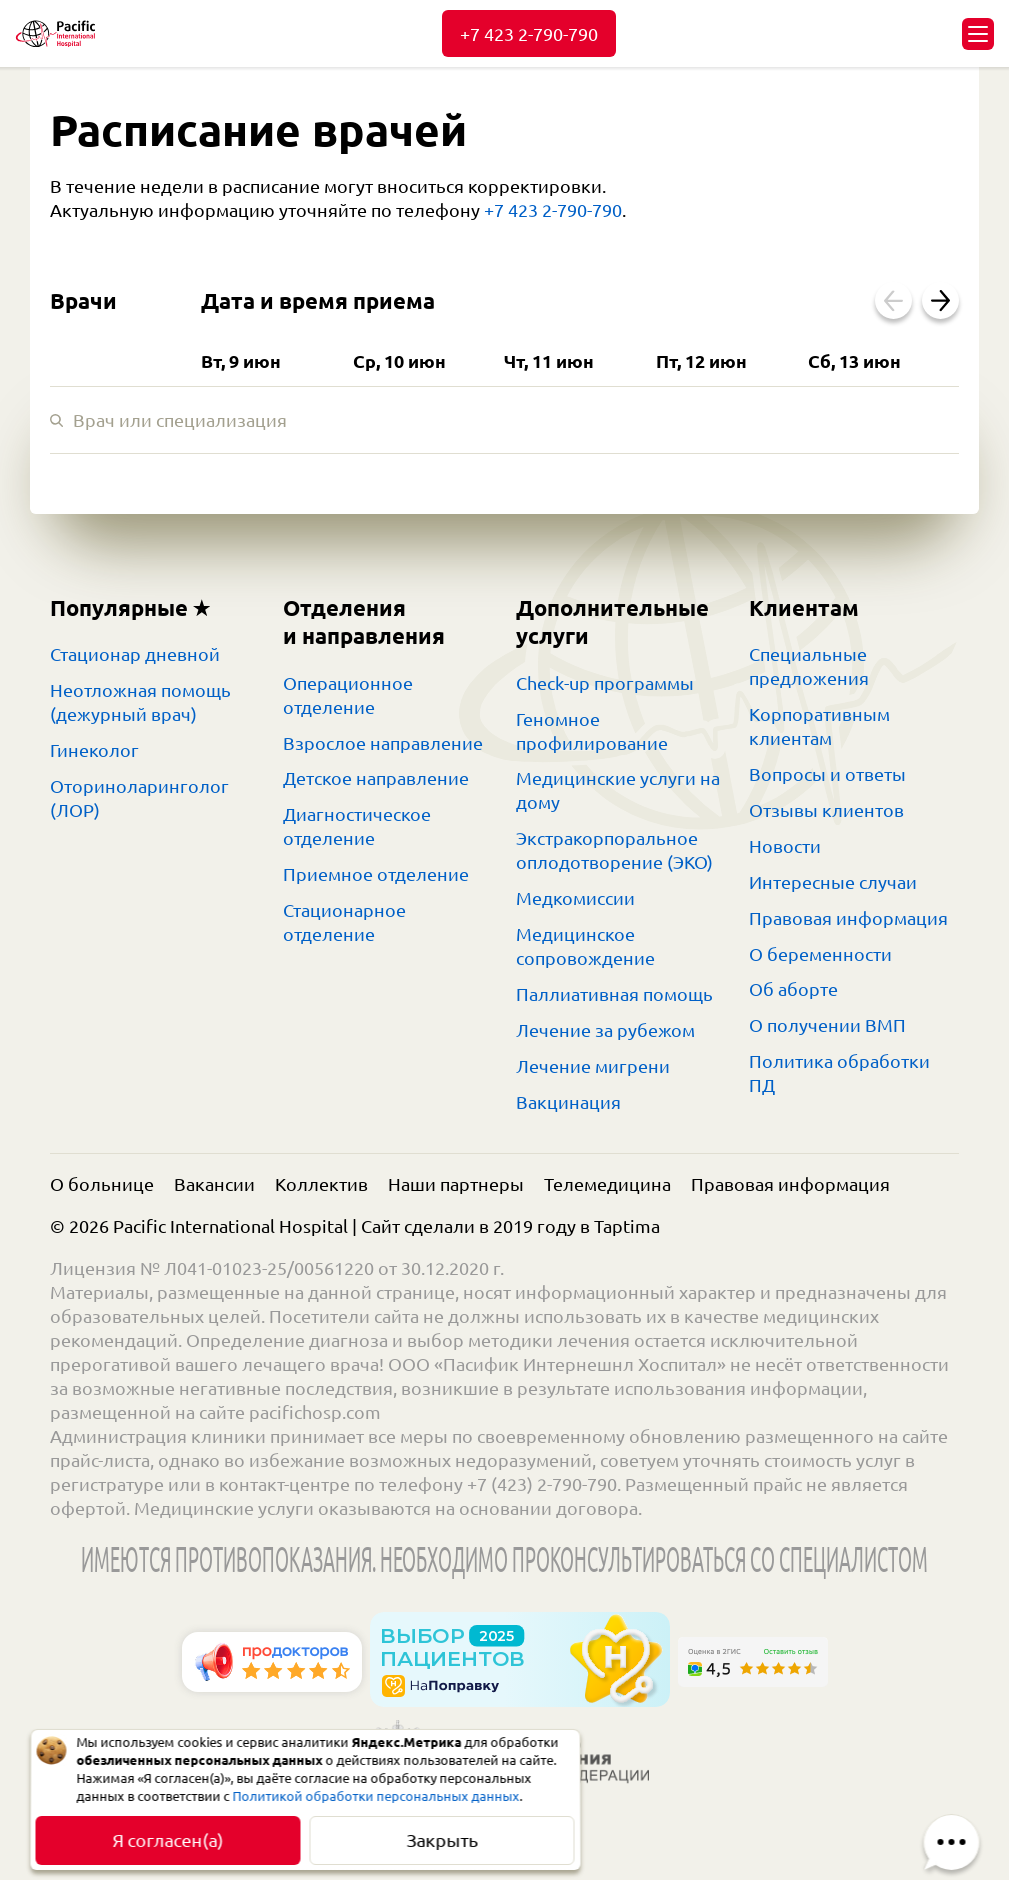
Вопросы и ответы (827, 774)
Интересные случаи (833, 882)
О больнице (102, 1184)
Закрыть (442, 1840)
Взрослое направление (383, 743)
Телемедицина (607, 1184)
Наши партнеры (456, 1184)
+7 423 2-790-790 (529, 34)
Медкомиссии (575, 898)
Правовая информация (848, 918)
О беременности (820, 954)
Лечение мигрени (593, 1066)
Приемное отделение (376, 874)
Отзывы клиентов (826, 810)
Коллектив (321, 1184)
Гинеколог (94, 750)
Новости (785, 846)
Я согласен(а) (167, 1840)
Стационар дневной (135, 654)
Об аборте (793, 989)
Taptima (627, 1226)
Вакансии (214, 1184)
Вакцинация (568, 1102)
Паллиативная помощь (614, 994)
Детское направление (376, 778)
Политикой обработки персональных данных (376, 1796)
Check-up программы (605, 683)
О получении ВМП (827, 1025)
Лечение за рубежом (605, 1030)
